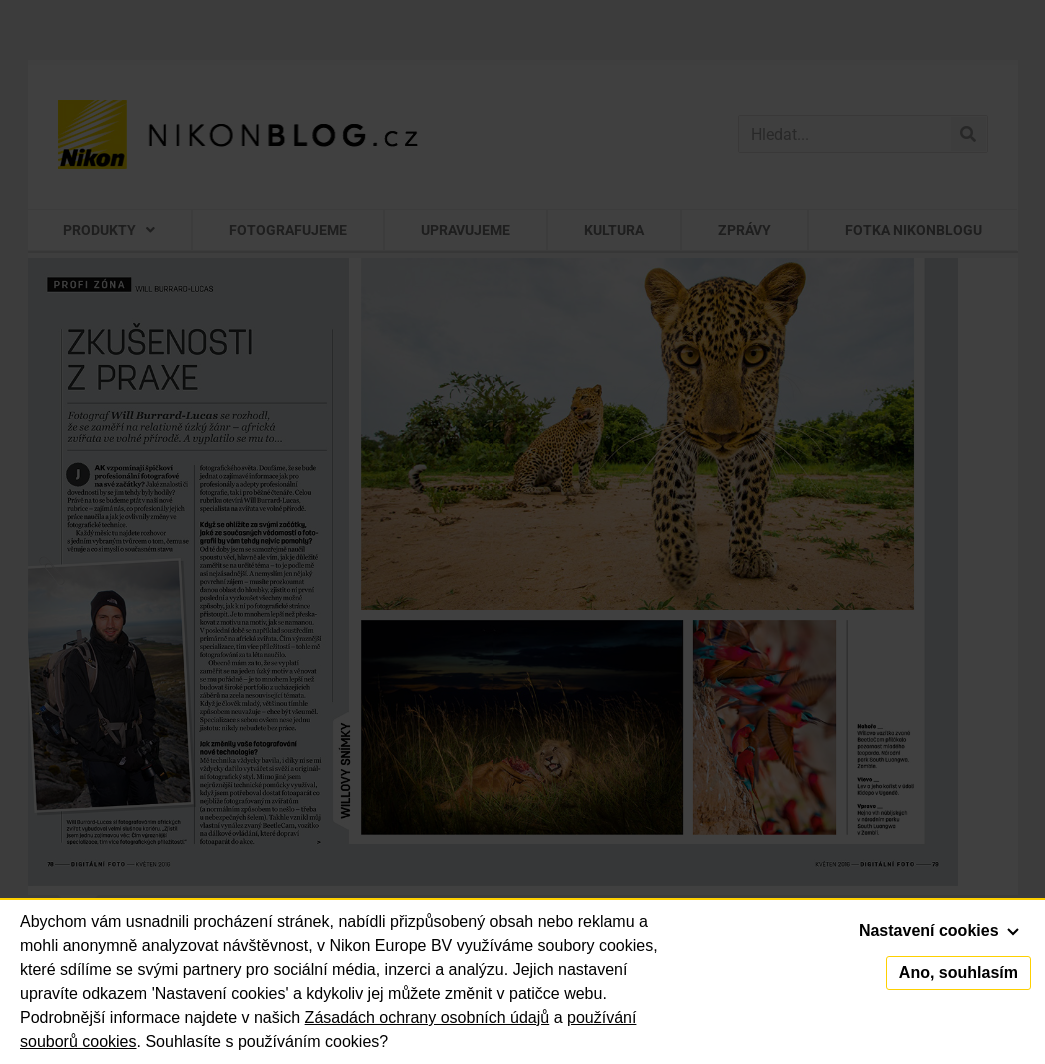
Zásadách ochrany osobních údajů (427, 1017)
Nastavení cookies (939, 930)
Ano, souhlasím (958, 972)
